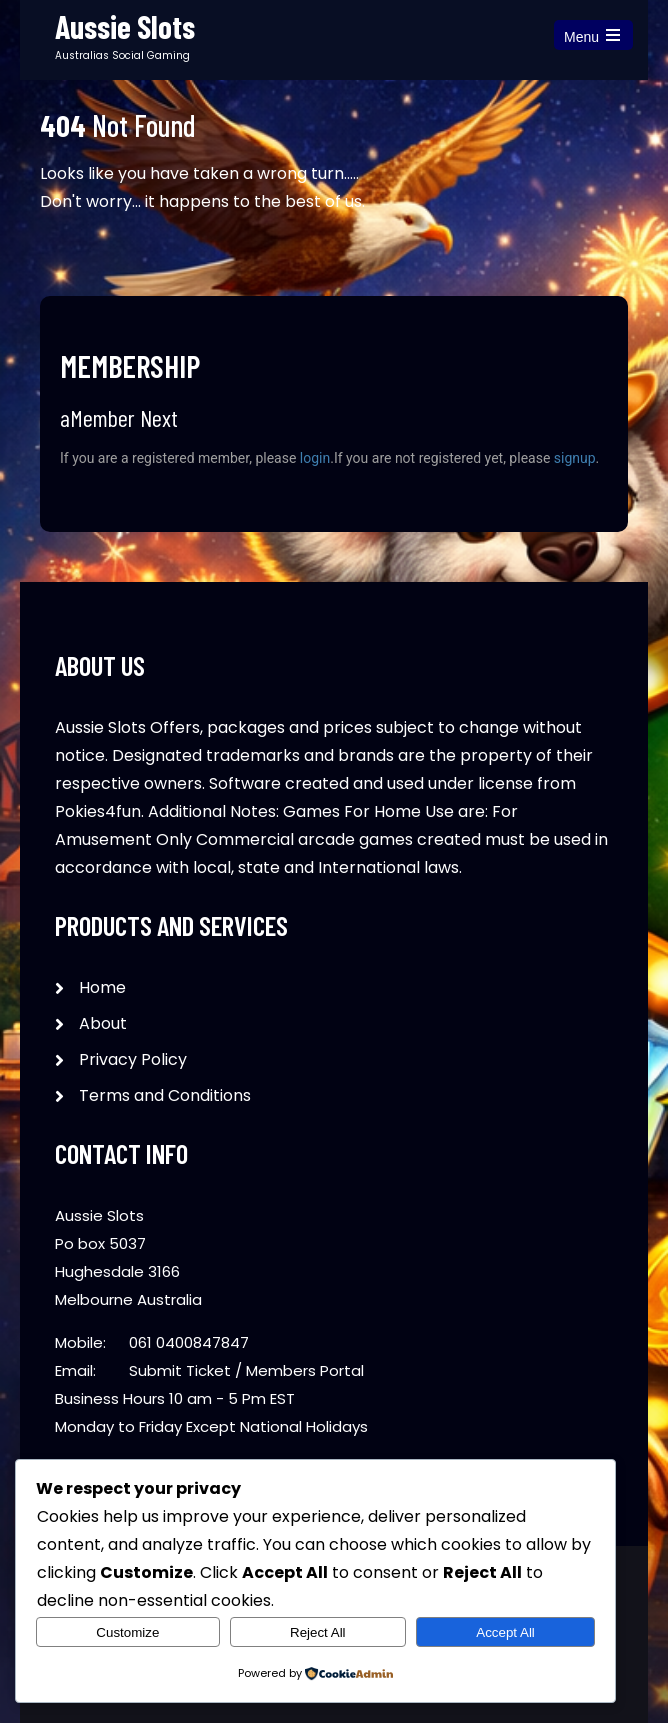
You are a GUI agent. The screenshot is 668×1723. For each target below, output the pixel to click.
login (315, 458)
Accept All (505, 1632)
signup (575, 458)
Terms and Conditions (165, 1095)
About (103, 1023)
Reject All (318, 1632)
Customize (127, 1632)
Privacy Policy (133, 1059)
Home (102, 987)
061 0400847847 (189, 1342)
